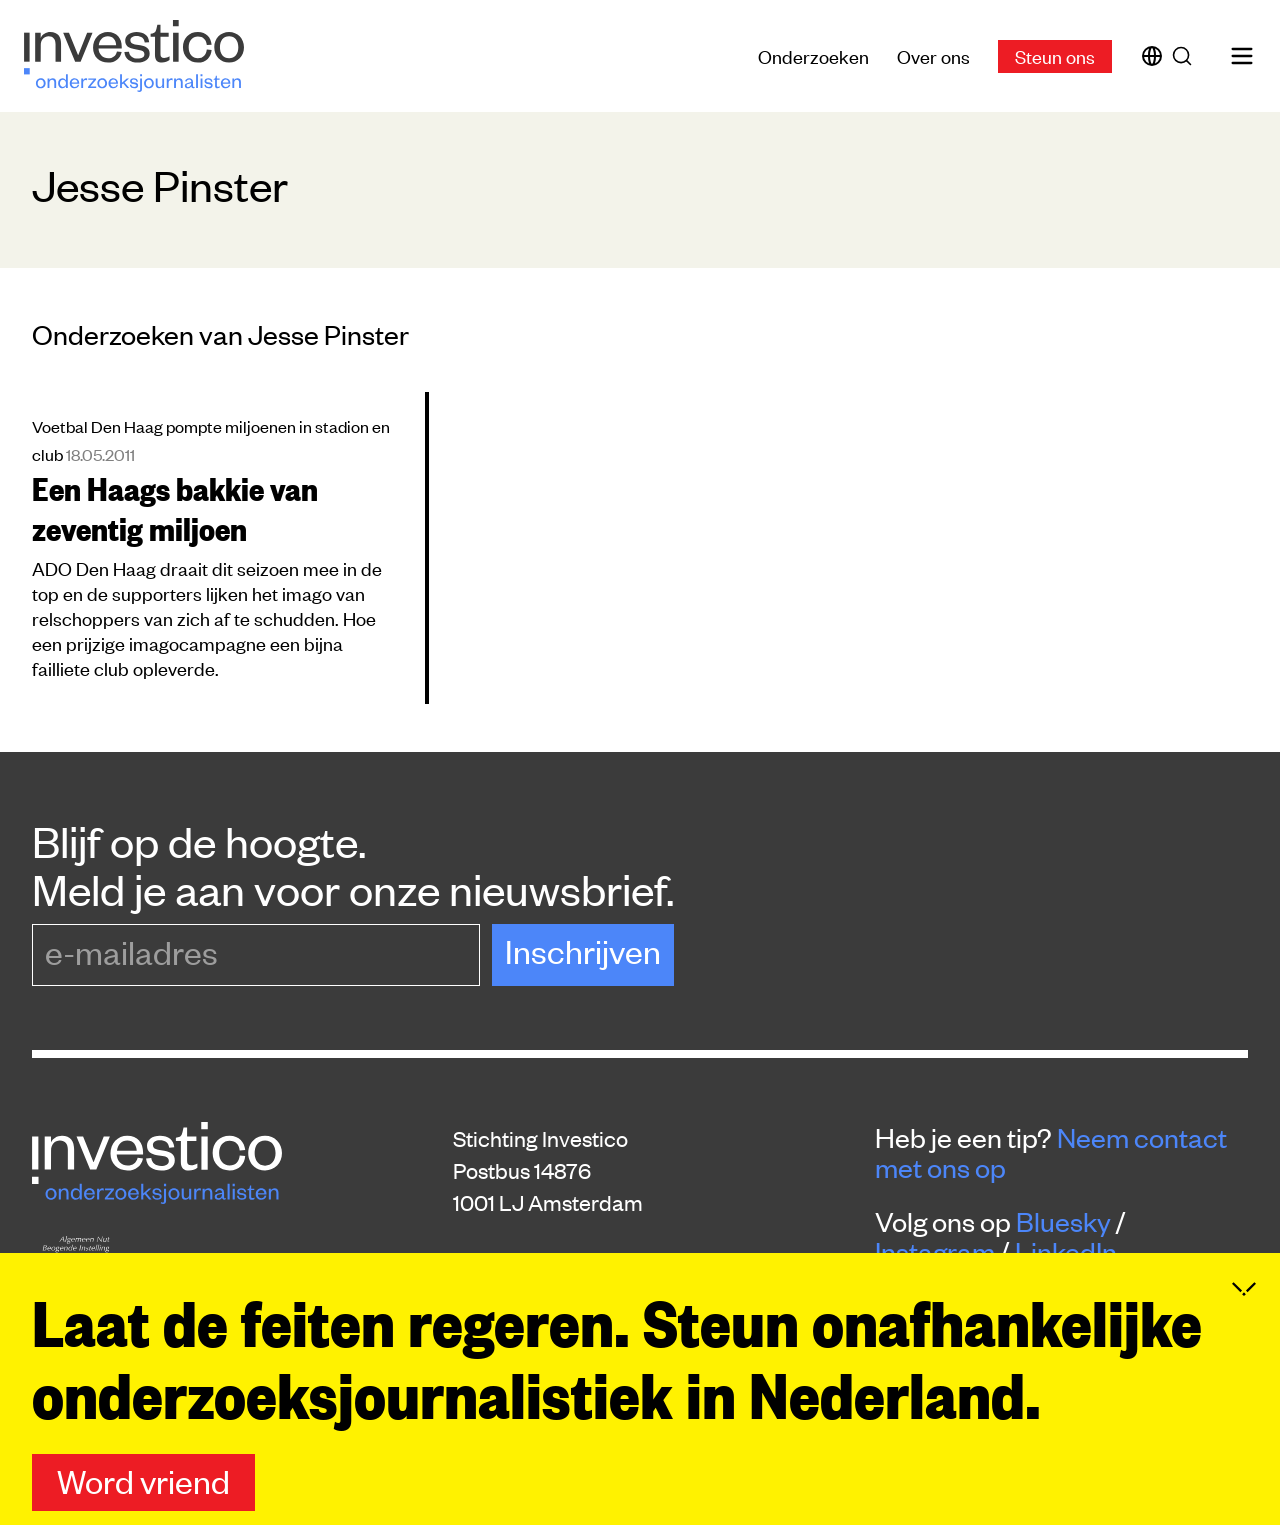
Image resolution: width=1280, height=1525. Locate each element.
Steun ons (1055, 55)
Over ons (933, 55)
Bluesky (1063, 1221)
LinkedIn (1066, 1251)
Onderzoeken (813, 55)
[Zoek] (1186, 56)
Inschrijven (583, 950)
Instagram (935, 1251)
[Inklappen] (1244, 1323)
